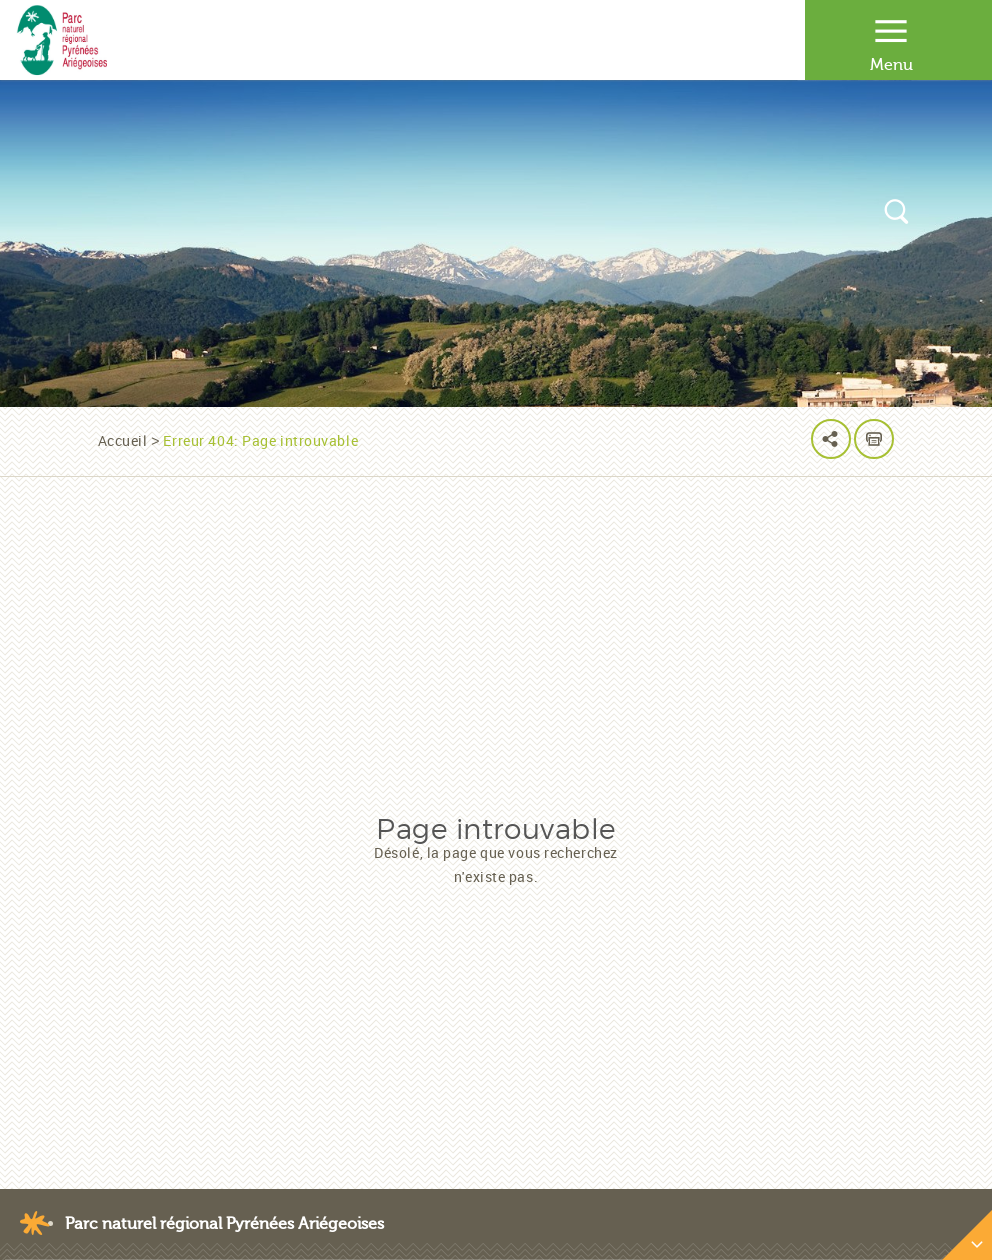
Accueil (123, 440)
